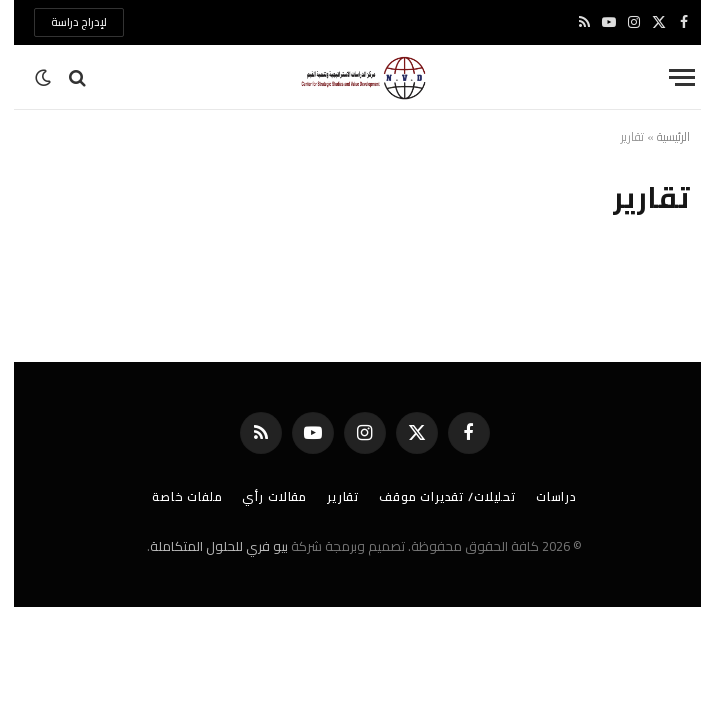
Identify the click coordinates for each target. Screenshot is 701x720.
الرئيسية (659, 136)
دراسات (542, 496)
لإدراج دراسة (65, 22)
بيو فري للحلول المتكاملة (205, 546)
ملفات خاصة (173, 496)
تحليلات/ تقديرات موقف (433, 496)
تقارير (329, 496)
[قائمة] (668, 77)
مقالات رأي (260, 496)
